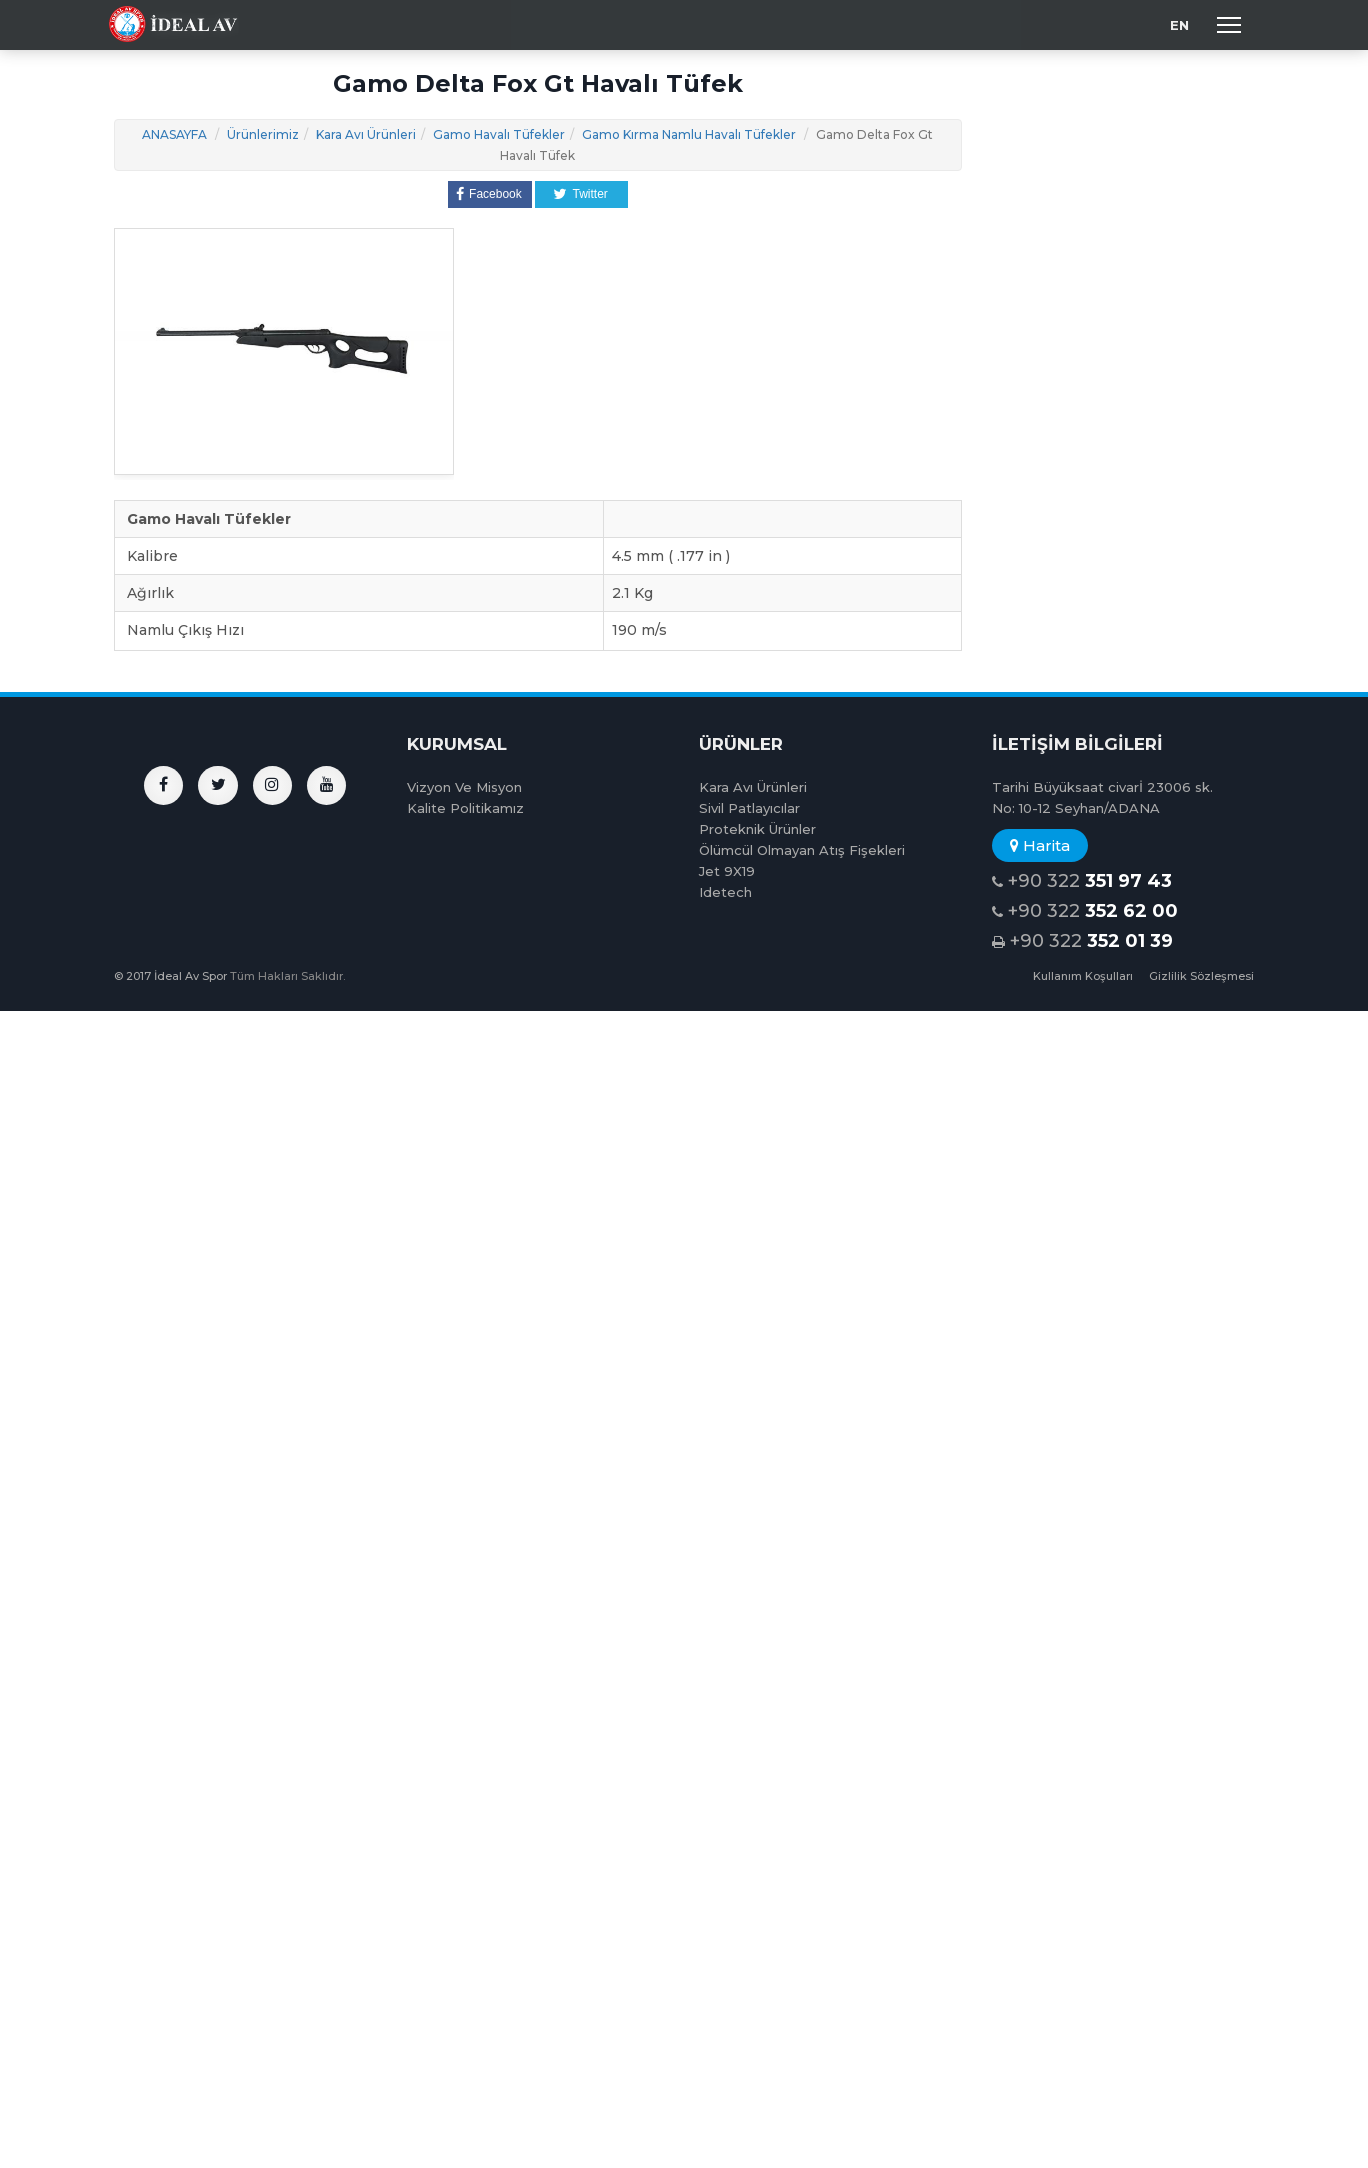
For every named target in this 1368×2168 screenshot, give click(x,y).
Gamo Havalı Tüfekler (499, 134)
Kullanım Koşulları (1083, 976)
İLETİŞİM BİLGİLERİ (1077, 744)
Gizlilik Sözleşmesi (1201, 976)
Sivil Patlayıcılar (749, 808)
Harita (1040, 845)
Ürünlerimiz (263, 134)
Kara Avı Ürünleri (366, 134)
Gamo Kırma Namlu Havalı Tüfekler (689, 134)
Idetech (725, 892)
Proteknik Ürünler (757, 829)
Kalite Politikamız (465, 808)
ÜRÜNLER (741, 744)
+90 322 (1082, 881)
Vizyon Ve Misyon (464, 787)
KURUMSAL (457, 744)
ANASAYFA (174, 134)
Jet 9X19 (727, 871)
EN (1179, 25)
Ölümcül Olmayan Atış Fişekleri (802, 850)
